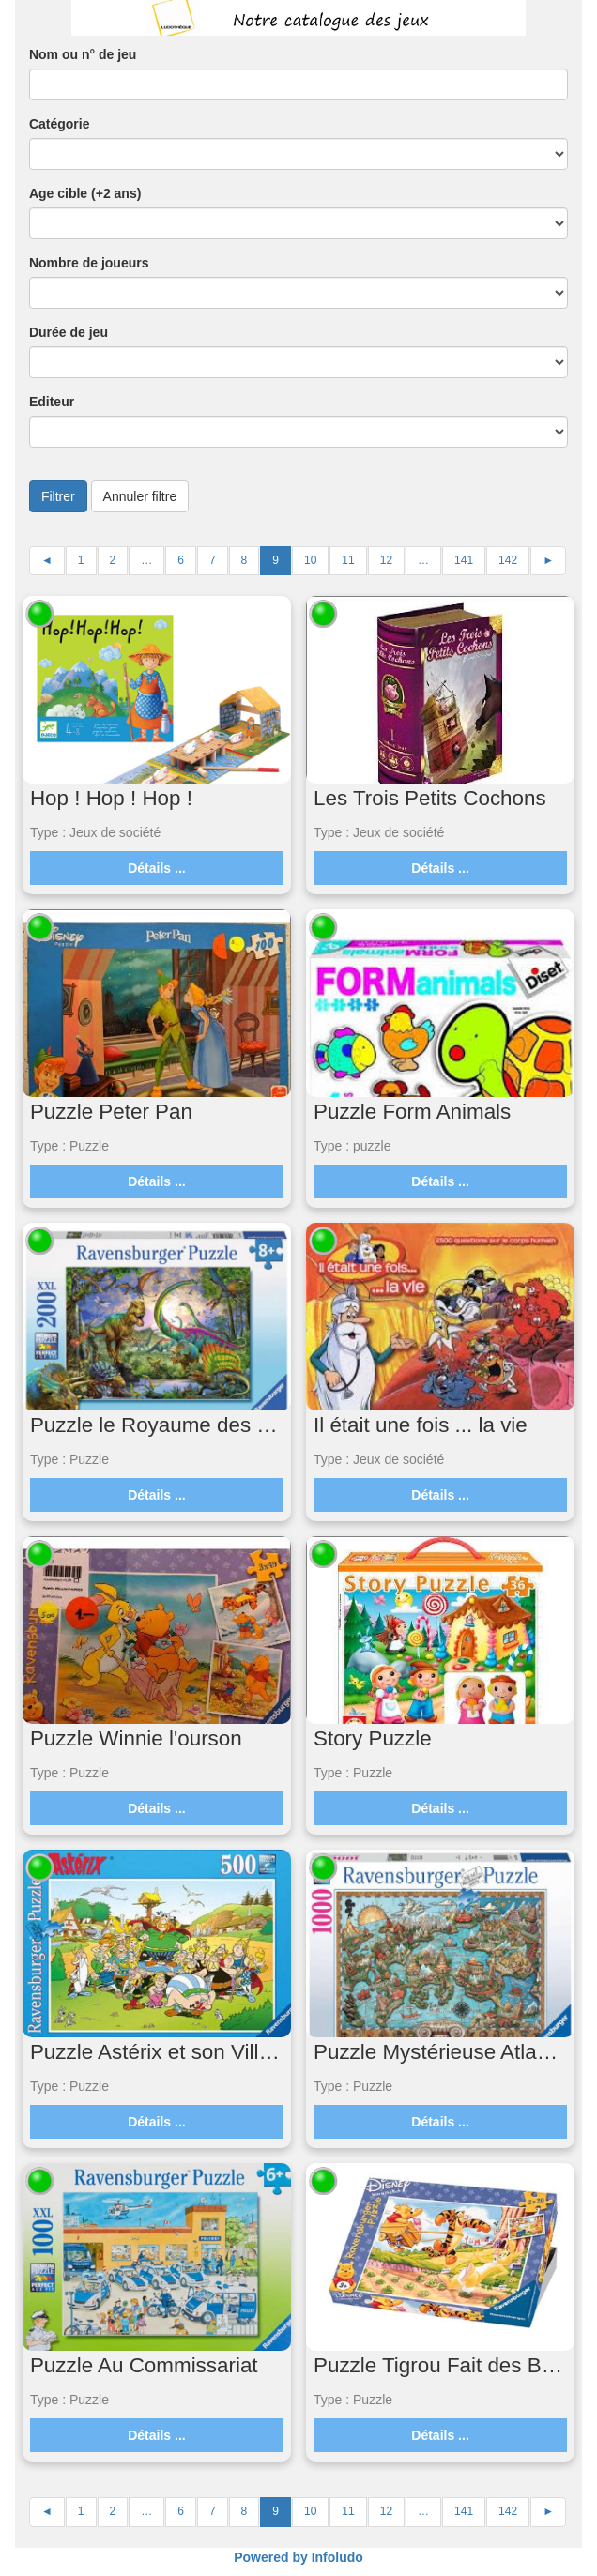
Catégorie (59, 123)
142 (507, 560)
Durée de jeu (68, 332)
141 (463, 560)
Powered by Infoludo (298, 2557)
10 (310, 560)
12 (386, 560)
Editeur (51, 401)
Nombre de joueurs (89, 262)
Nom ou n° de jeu (83, 54)
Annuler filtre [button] (140, 496)
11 (348, 560)
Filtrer (58, 496)
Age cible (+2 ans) (85, 193)
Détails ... (156, 868)
